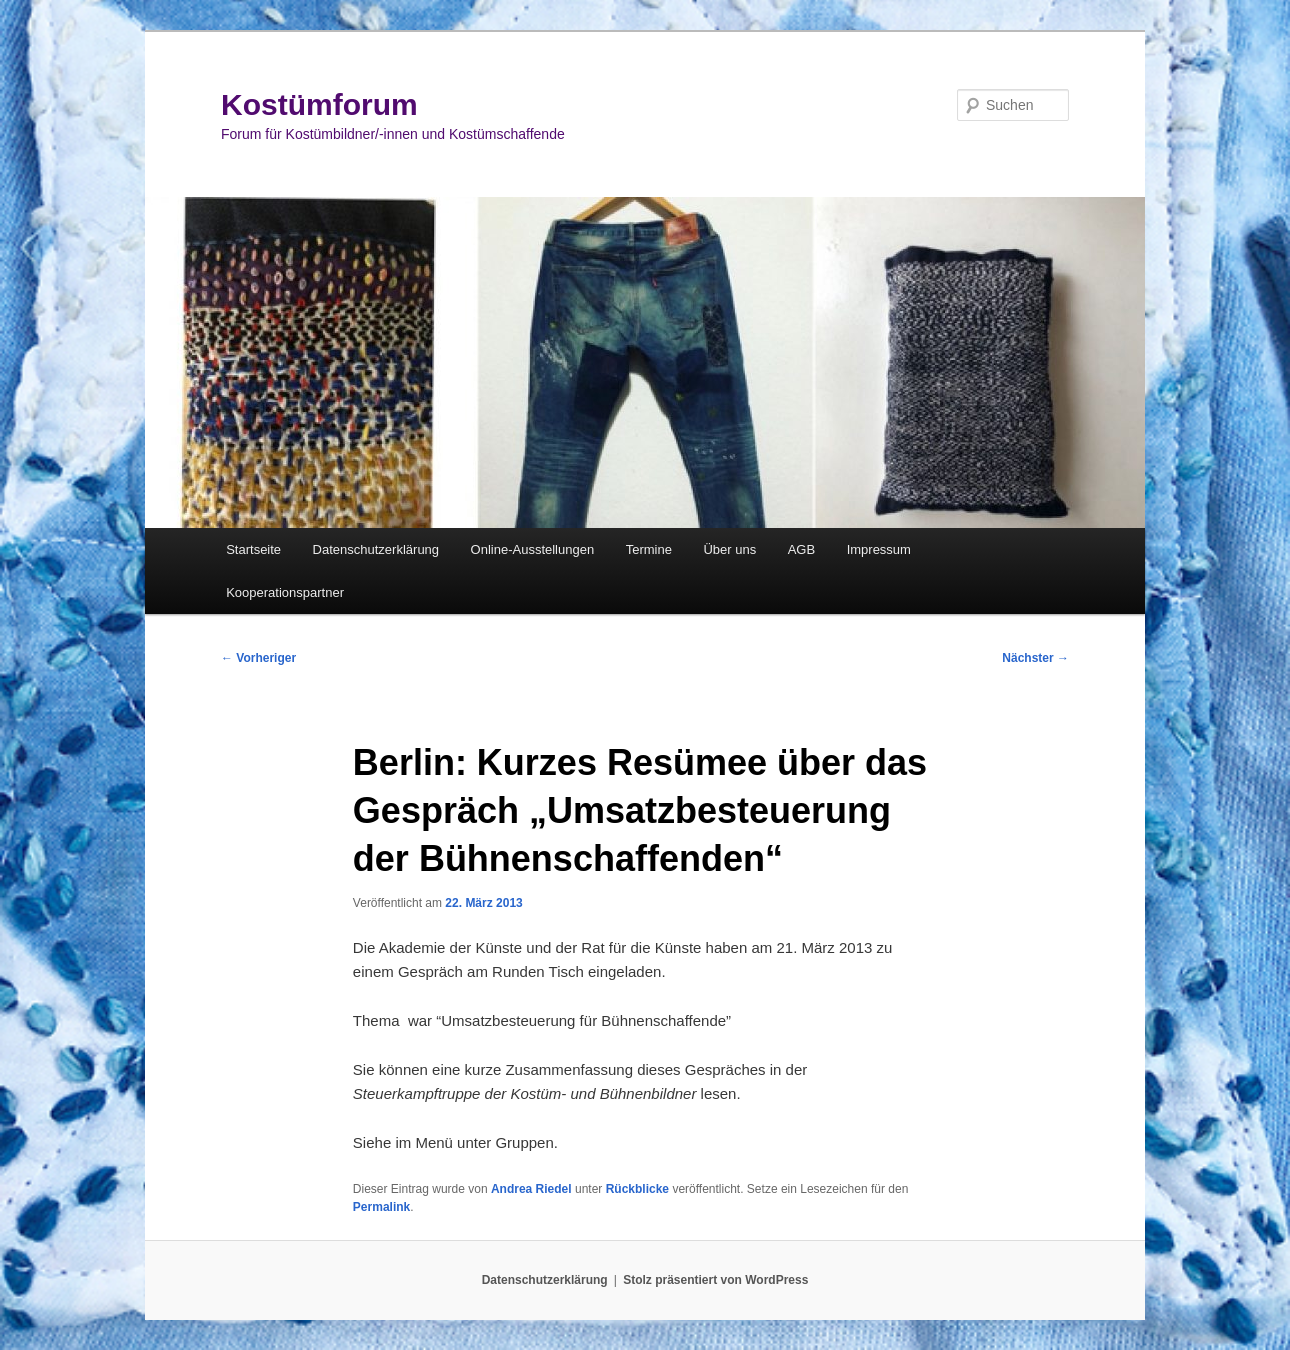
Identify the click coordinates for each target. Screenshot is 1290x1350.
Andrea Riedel (531, 1189)
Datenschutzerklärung (376, 549)
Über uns (729, 549)
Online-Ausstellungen (533, 549)
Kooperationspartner (285, 592)
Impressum (879, 549)
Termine (649, 549)
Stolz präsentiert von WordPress (715, 1280)
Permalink (381, 1207)
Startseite (253, 549)
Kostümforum (319, 104)
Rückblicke (637, 1189)
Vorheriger (258, 658)
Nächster (1035, 658)
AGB (801, 549)
